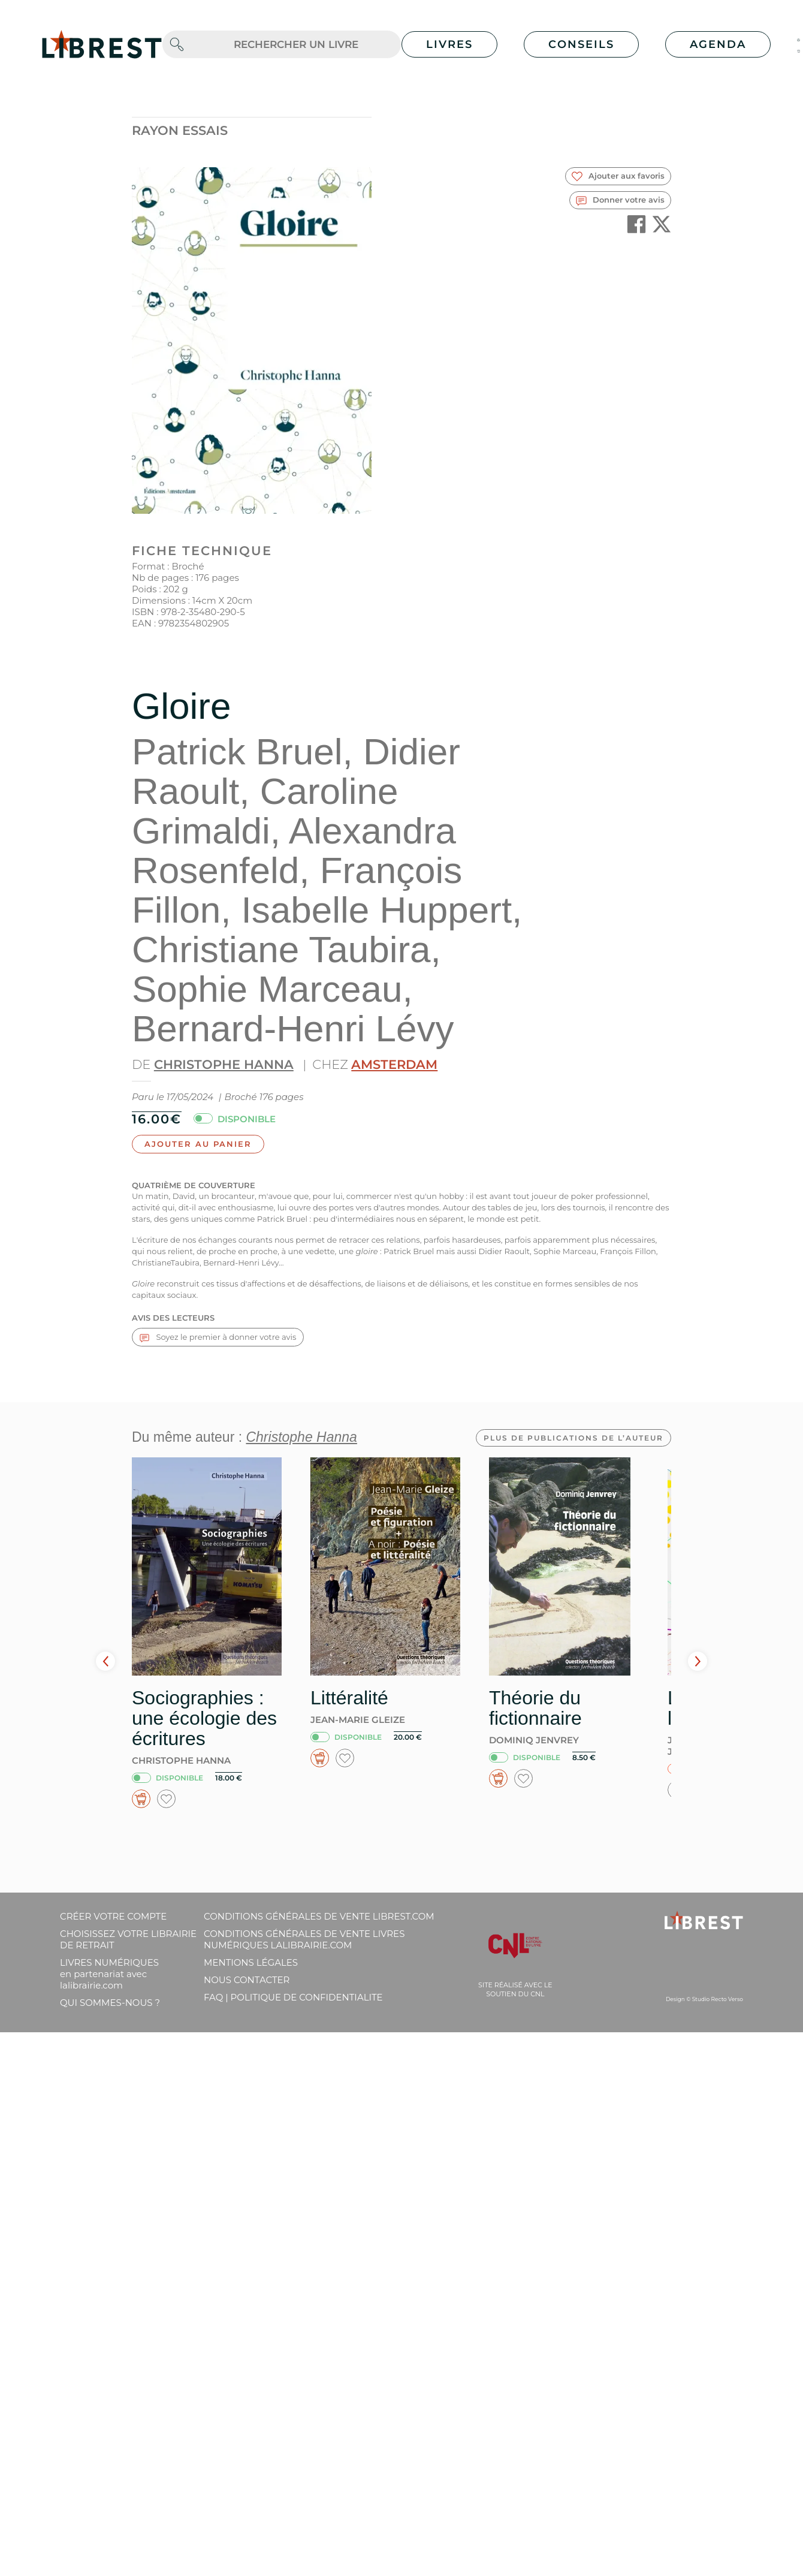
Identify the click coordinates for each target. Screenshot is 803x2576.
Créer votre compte (113, 1916)
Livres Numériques (109, 1974)
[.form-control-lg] (296, 45)
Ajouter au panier (198, 1144)
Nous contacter (246, 1980)
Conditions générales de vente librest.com (319, 1916)
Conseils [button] (581, 44)
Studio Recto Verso (717, 1999)
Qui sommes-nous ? (110, 2002)
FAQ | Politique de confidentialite (293, 1997)
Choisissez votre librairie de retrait (128, 1939)
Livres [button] (449, 44)
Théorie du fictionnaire (535, 1708)
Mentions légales (251, 1962)
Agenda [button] (718, 44)
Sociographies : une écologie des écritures (204, 1718)
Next (697, 1661)
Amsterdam (394, 1064)
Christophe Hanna (224, 1064)
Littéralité (349, 1698)
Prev (105, 1661)
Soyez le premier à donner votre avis (218, 1337)
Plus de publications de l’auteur (573, 1437)
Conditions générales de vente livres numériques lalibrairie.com (304, 1939)
